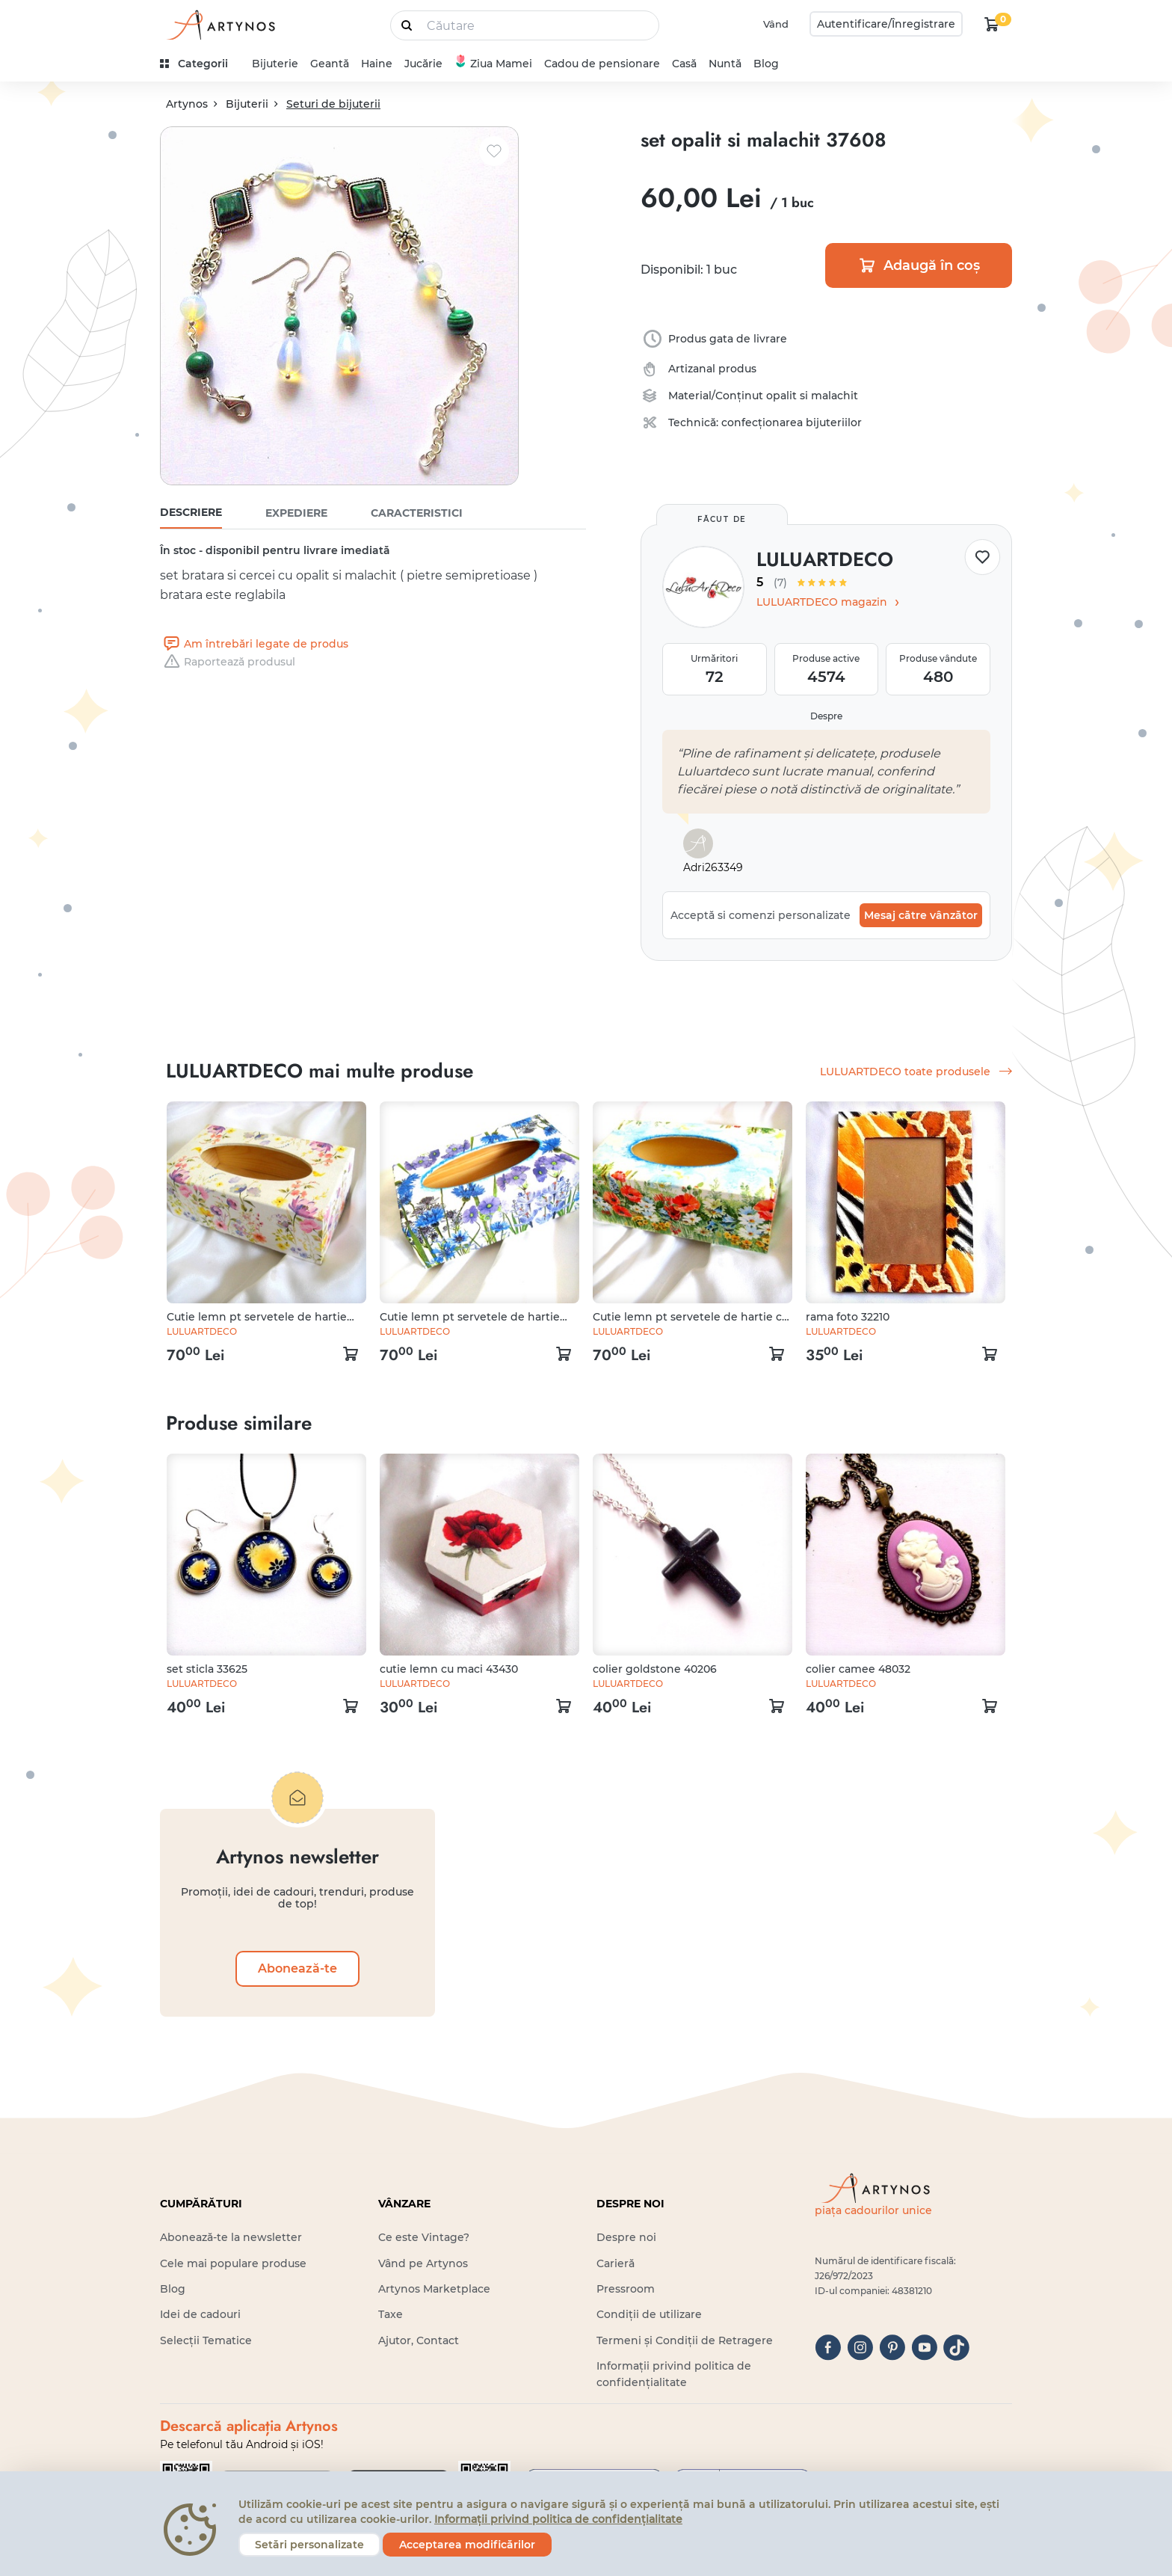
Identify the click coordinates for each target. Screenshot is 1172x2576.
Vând (776, 24)
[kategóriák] (200, 64)
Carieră (615, 2263)
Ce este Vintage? (423, 2237)
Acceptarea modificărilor (467, 2544)
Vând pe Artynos (423, 2263)
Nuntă (725, 63)
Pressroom (625, 2289)
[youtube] (924, 2347)
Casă (684, 63)
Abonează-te (297, 1968)
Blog (766, 63)
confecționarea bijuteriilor (791, 422)
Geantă (329, 63)
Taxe (390, 2314)
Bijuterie (275, 63)
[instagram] (860, 2347)
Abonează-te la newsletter (231, 2237)
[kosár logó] (992, 24)
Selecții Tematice (206, 2340)
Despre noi (626, 2237)
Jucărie (423, 63)
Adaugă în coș (919, 265)
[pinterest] (892, 2347)
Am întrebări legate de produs (254, 644)
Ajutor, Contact (418, 2340)
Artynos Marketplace (434, 2289)
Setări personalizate (309, 2544)
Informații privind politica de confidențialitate (558, 2519)
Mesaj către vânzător (921, 915)
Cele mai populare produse (233, 2263)
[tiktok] (956, 2347)
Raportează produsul (227, 662)
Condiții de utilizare (649, 2314)
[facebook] (828, 2347)
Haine (376, 63)
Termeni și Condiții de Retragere (684, 2340)
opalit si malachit (812, 395)
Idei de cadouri (200, 2314)
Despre (826, 716)
